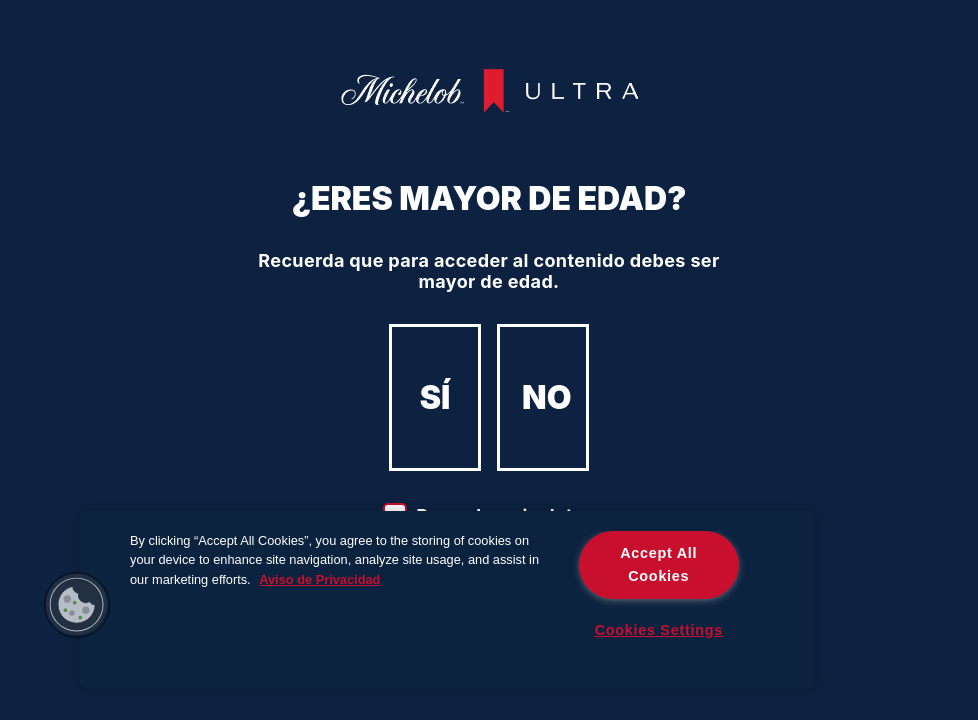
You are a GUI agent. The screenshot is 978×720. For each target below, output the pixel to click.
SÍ (435, 397)
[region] (447, 599)
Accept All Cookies (658, 564)
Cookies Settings (659, 630)
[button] (77, 605)
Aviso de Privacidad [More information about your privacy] (319, 579)
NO (546, 397)
